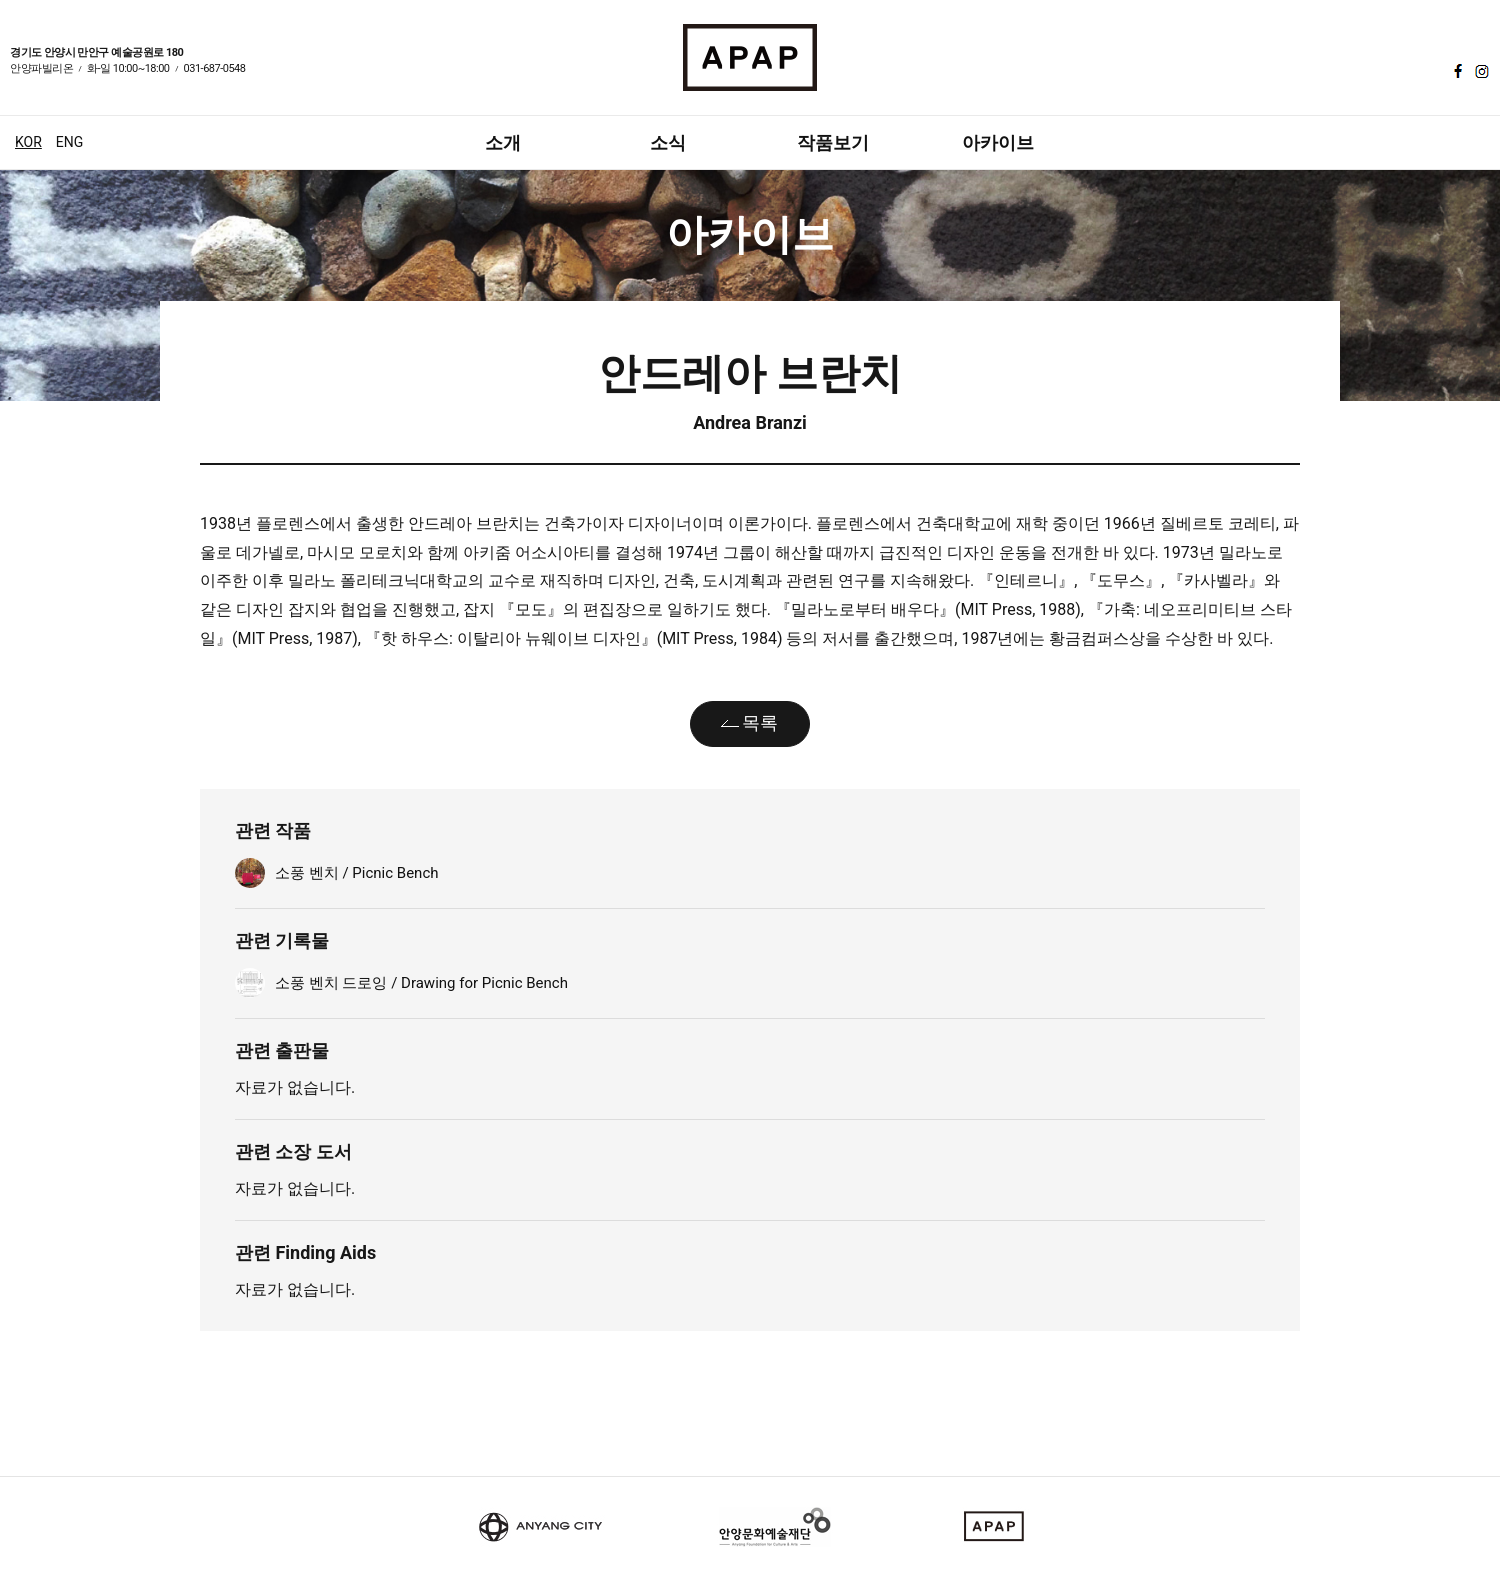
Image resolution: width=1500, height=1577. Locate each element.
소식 (668, 142)
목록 (760, 722)
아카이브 (998, 142)
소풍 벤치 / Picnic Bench (357, 873)
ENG (69, 142)
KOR (28, 142)
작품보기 (833, 142)
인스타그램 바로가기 (1480, 71)
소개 (503, 142)
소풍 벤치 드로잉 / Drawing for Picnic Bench (421, 983)
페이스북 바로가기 (1456, 71)
